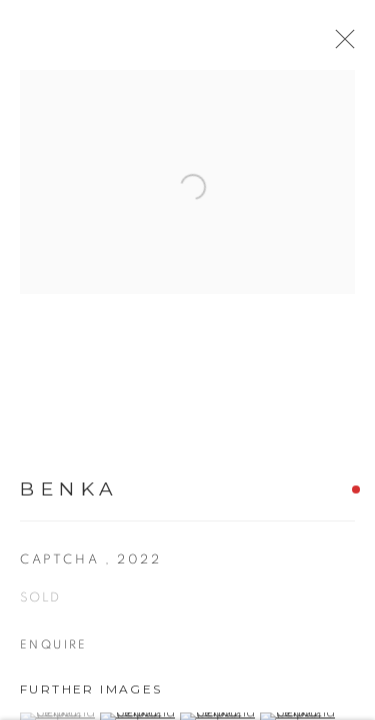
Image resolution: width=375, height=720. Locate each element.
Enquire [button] (54, 654)
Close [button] (357, 45)
